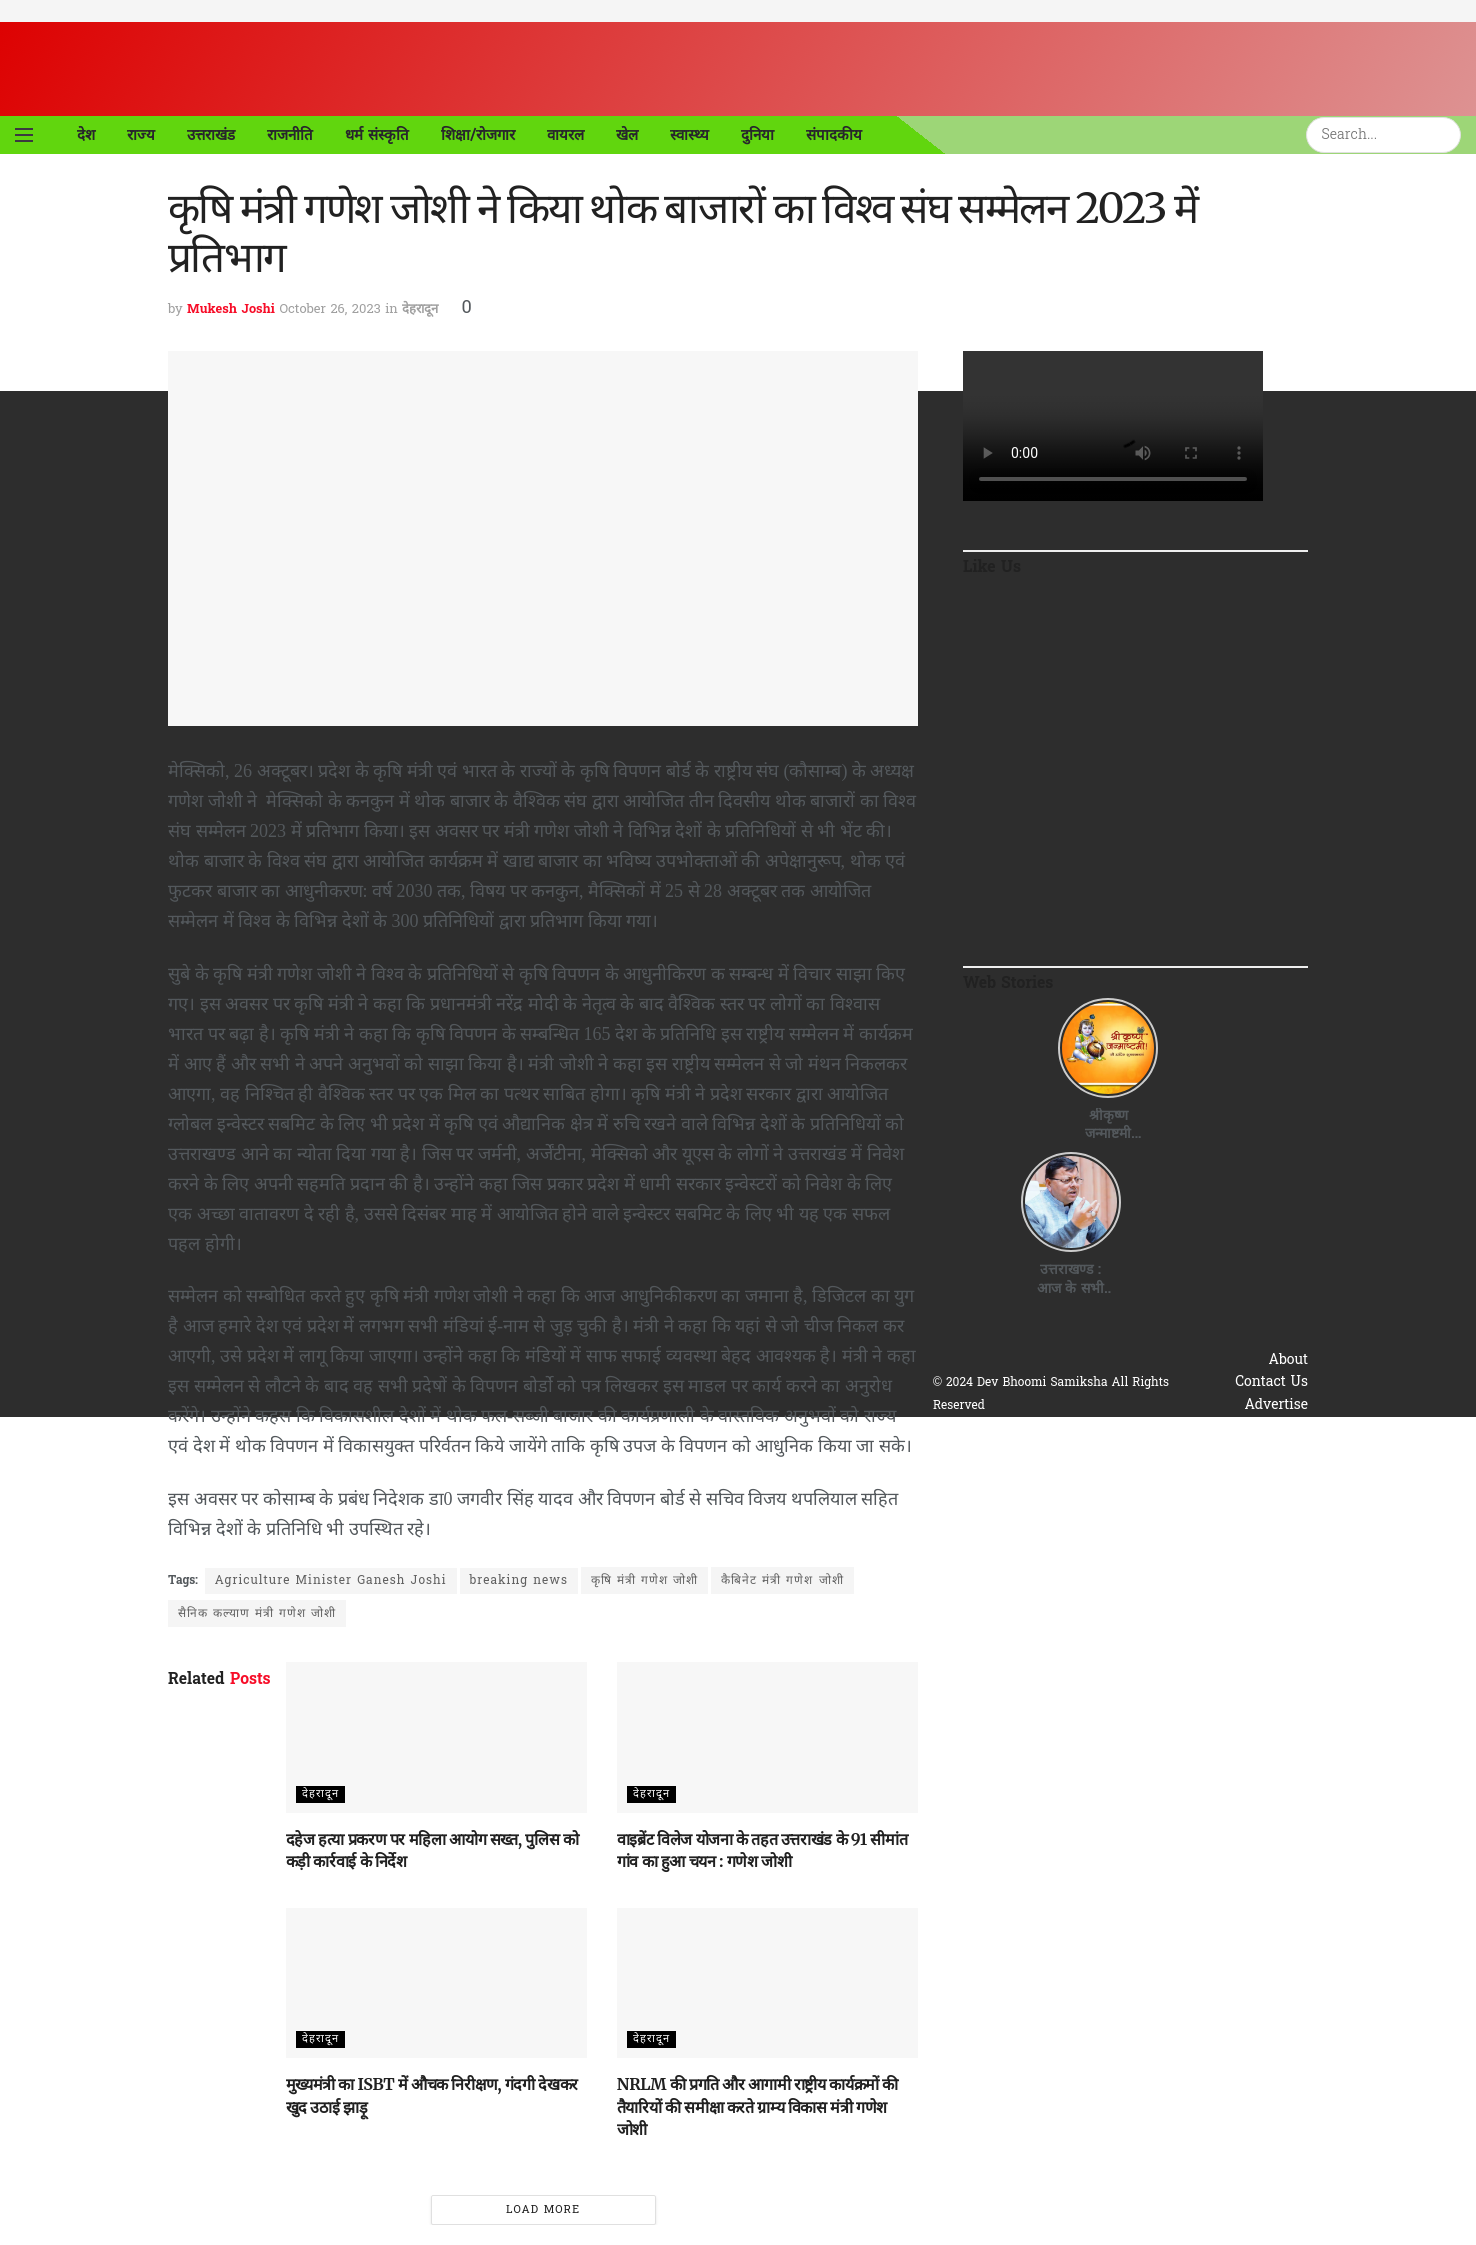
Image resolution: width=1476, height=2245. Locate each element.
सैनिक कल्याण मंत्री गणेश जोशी (257, 1614)
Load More (543, 2210)
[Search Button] (1449, 135)
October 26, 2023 (329, 309)
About (1289, 1360)
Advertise (1276, 1405)
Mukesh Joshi (231, 309)
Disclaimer (1272, 1472)
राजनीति (290, 135)
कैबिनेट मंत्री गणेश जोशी (782, 1581)
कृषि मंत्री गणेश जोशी (644, 1581)
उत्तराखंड (211, 135)
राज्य (141, 135)
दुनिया (757, 135)
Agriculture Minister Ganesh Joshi (331, 1581)
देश (86, 135)
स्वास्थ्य (689, 135)
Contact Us (1271, 1382)
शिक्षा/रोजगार (478, 135)
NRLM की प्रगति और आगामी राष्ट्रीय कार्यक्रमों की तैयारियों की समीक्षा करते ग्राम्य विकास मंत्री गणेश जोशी (757, 2106)
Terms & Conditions (1241, 1450)
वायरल (565, 135)
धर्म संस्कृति (377, 135)
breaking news (519, 1581)
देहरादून (420, 309)
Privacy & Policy (1253, 1427)
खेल (627, 135)
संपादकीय (834, 135)
